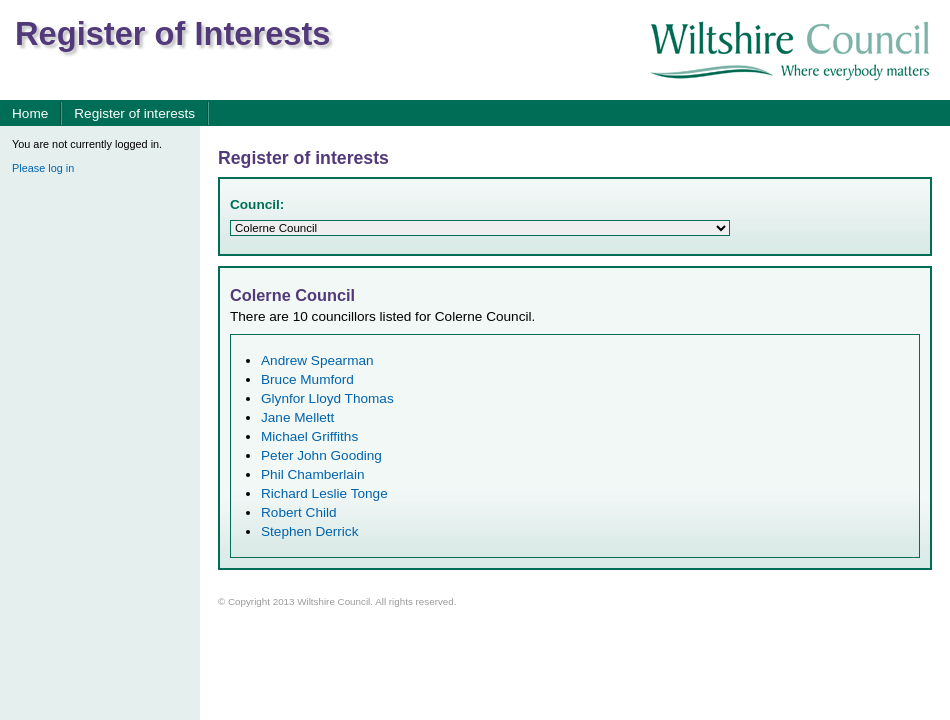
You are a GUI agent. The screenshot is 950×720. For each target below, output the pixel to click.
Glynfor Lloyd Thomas (327, 398)
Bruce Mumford (307, 379)
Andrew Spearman (317, 360)
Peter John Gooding (321, 455)
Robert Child (299, 512)
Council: (257, 204)
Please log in (43, 168)
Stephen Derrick (309, 531)
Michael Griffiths (309, 436)
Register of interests (134, 113)
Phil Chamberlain (313, 474)
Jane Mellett (297, 417)
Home (30, 113)
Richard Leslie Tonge (324, 493)
